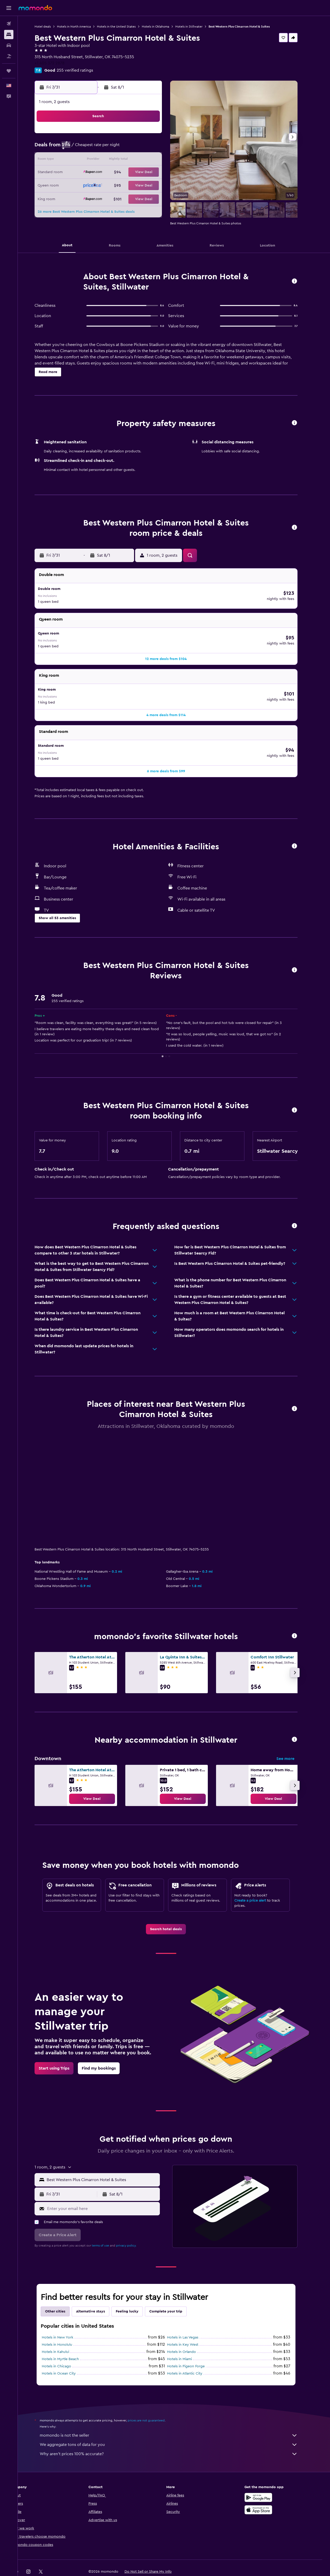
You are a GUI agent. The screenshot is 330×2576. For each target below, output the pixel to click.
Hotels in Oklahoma (163, 26)
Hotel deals (51, 26)
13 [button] (95, 160)
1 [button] (119, 135)
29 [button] (119, 185)
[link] (100, 1779)
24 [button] (144, 173)
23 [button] (131, 173)
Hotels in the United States (124, 26)
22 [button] (119, 173)
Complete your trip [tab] (173, 2292)
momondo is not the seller (177, 2416)
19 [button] (82, 173)
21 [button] (107, 173)
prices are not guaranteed (154, 2401)
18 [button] (157, 160)
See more (293, 1739)
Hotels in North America (82, 26)
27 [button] (95, 185)
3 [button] (144, 135)
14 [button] (107, 160)
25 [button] (156, 173)
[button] (8, 8)
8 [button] (119, 148)
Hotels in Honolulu (65, 2325)
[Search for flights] (8, 24)
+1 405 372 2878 (57, 63)
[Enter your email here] (110, 2189)
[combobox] (110, 2160)
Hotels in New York (65, 2318)
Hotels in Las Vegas (190, 2318)
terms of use (108, 2226)
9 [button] (132, 148)
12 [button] (82, 160)
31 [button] (144, 185)
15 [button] (119, 160)
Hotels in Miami (187, 2340)
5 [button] (82, 148)
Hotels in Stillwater (196, 26)
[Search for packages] (8, 56)
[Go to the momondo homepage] (35, 7)
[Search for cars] (8, 45)
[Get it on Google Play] (266, 2478)
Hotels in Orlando (189, 2332)
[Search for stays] (8, 34)
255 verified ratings (83, 70)
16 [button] (132, 160)
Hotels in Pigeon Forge (194, 2347)
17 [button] (144, 160)
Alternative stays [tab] (98, 2292)
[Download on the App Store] (266, 2490)
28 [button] (107, 185)
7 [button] (107, 148)
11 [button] (156, 148)
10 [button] (144, 148)
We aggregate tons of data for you (177, 2425)
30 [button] (131, 185)
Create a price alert (258, 1881)
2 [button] (132, 135)
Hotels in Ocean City (67, 2354)
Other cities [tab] (63, 2292)
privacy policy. (134, 2226)
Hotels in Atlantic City (192, 2354)
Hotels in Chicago (64, 2347)
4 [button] (156, 135)
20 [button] (94, 173)
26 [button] (82, 185)
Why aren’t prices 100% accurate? (177, 2434)
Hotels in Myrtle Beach (68, 2340)
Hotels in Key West (190, 2325)
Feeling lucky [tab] (135, 2292)
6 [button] (95, 148)
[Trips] (8, 71)
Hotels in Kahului (63, 2332)
